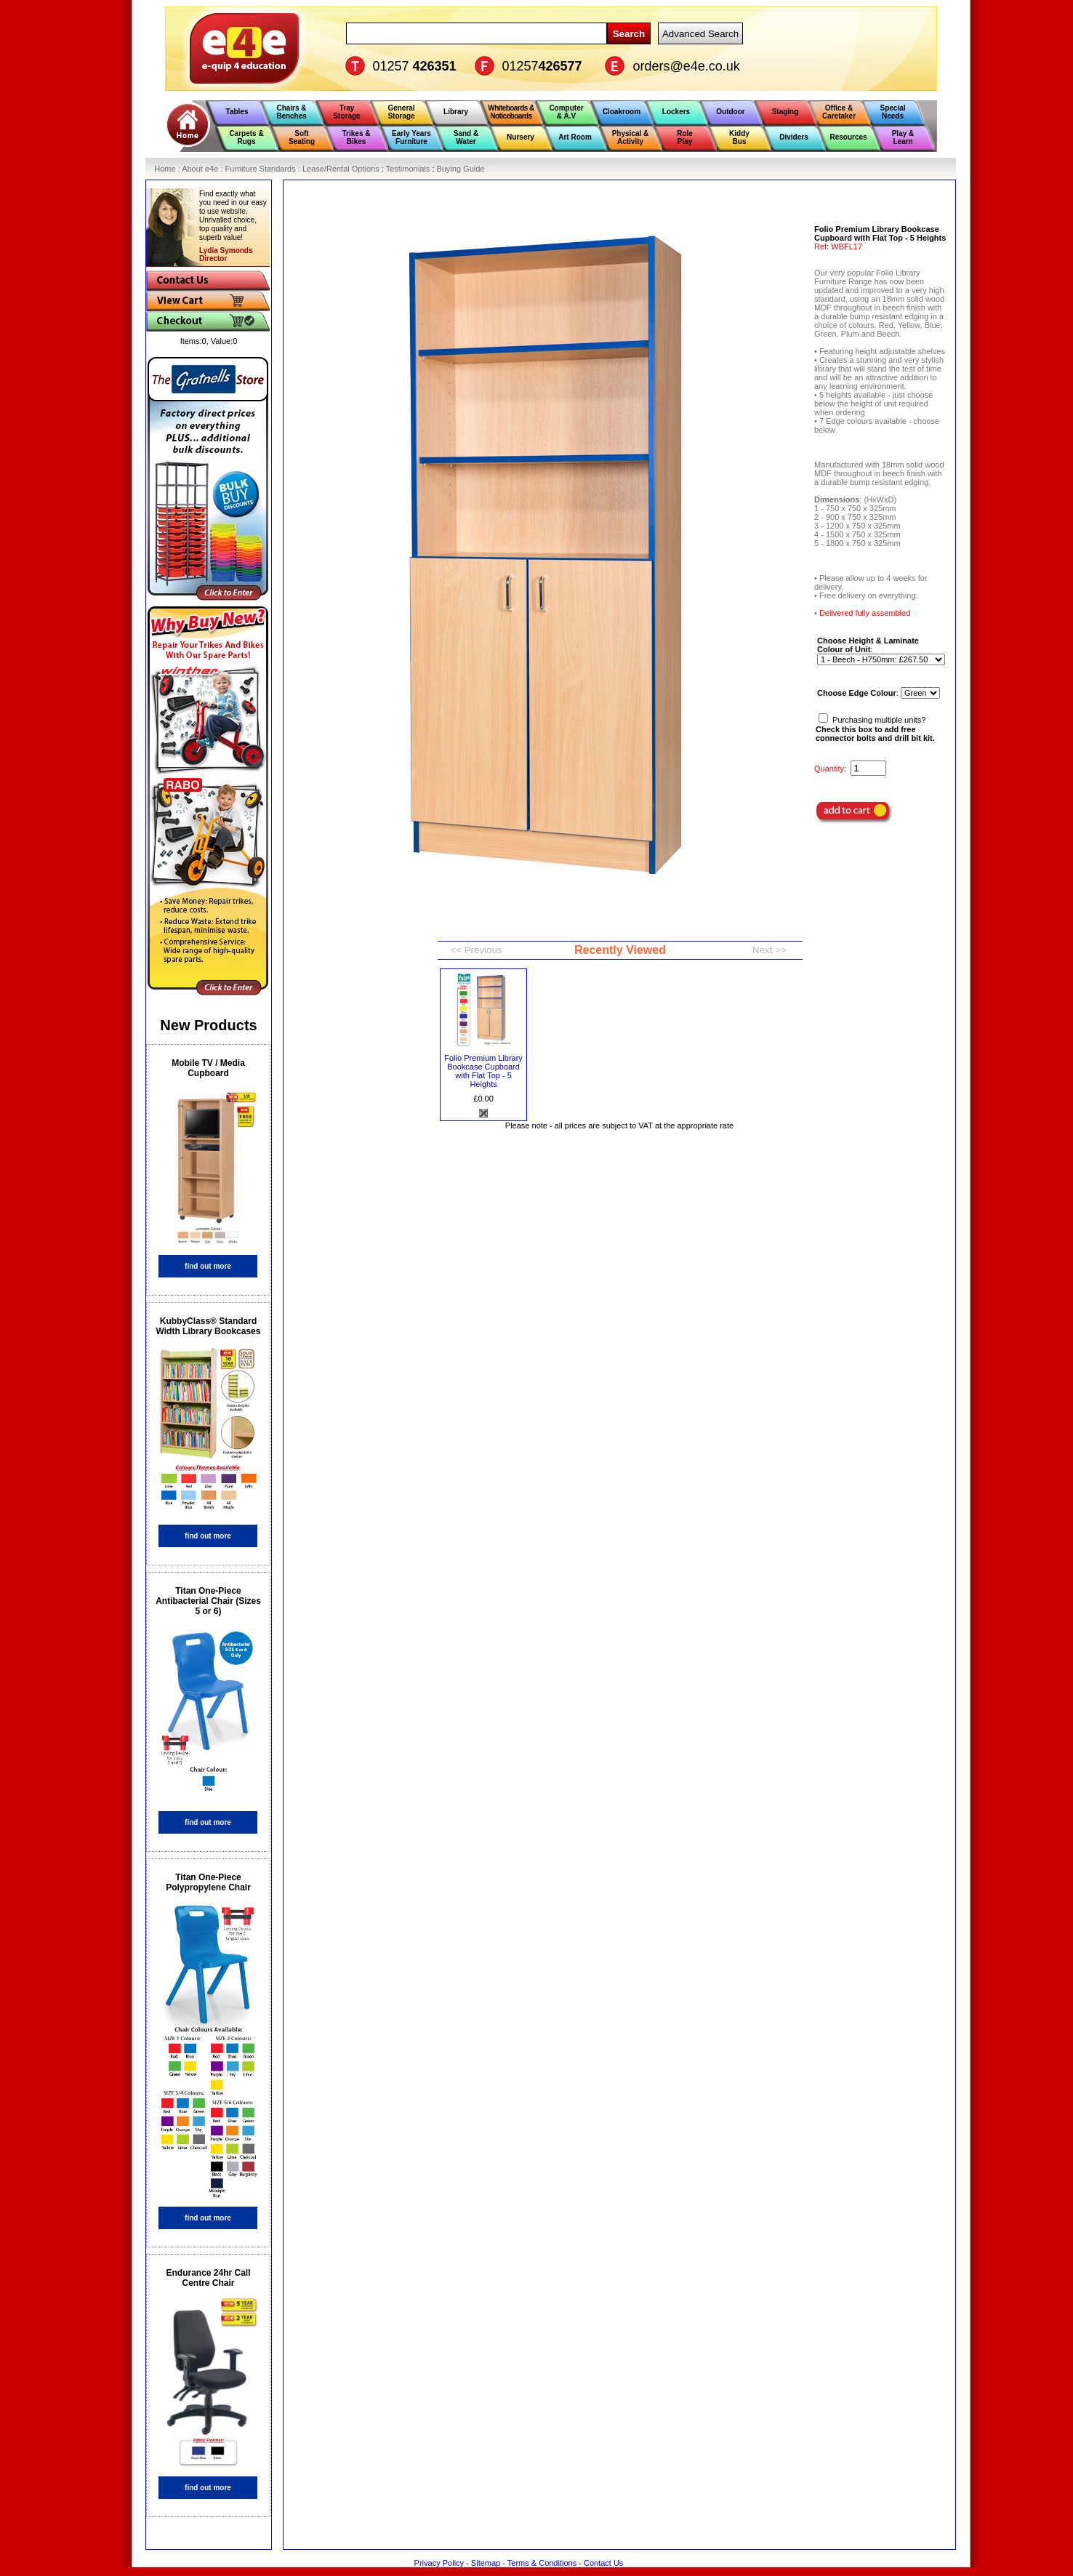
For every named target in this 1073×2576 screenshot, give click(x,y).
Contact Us (603, 2563)
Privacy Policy (439, 2563)
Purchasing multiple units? (875, 728)
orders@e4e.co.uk (686, 66)
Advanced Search (700, 33)
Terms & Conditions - (545, 2563)
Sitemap (485, 2563)
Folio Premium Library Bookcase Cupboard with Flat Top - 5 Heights (483, 1071)
